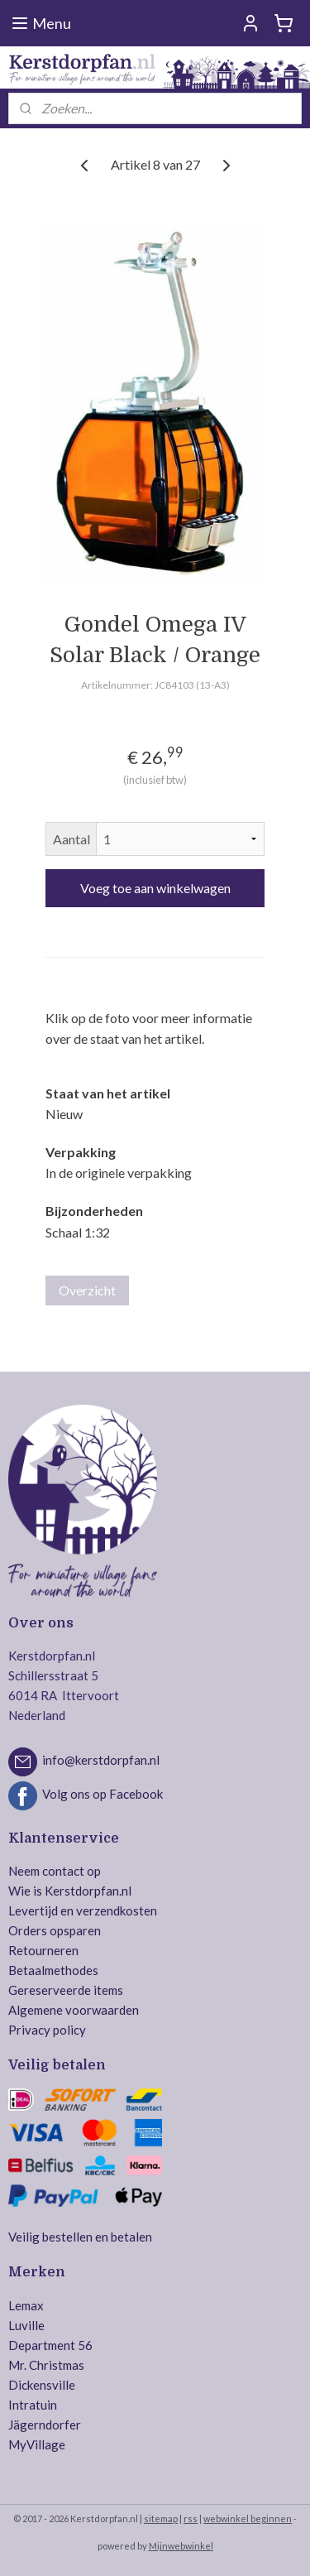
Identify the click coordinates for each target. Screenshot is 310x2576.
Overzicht (87, 1290)
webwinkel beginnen (247, 2518)
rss (191, 2518)
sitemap (161, 2518)
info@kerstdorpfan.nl (101, 1759)
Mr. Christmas (46, 2364)
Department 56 (50, 2345)
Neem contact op (54, 1870)
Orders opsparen (54, 1930)
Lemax (26, 2305)
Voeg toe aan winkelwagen (155, 888)
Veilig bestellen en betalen (80, 2236)
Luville (26, 2325)
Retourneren (43, 1950)
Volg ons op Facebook (102, 1793)
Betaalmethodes (53, 1970)
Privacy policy (47, 2029)
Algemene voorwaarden (73, 2009)
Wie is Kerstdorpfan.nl (69, 1890)
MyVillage (36, 2444)
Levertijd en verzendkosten (82, 1910)
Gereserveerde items (65, 1989)
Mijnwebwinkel (181, 2545)
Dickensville (41, 2384)
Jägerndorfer (44, 2424)
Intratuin (32, 2404)
